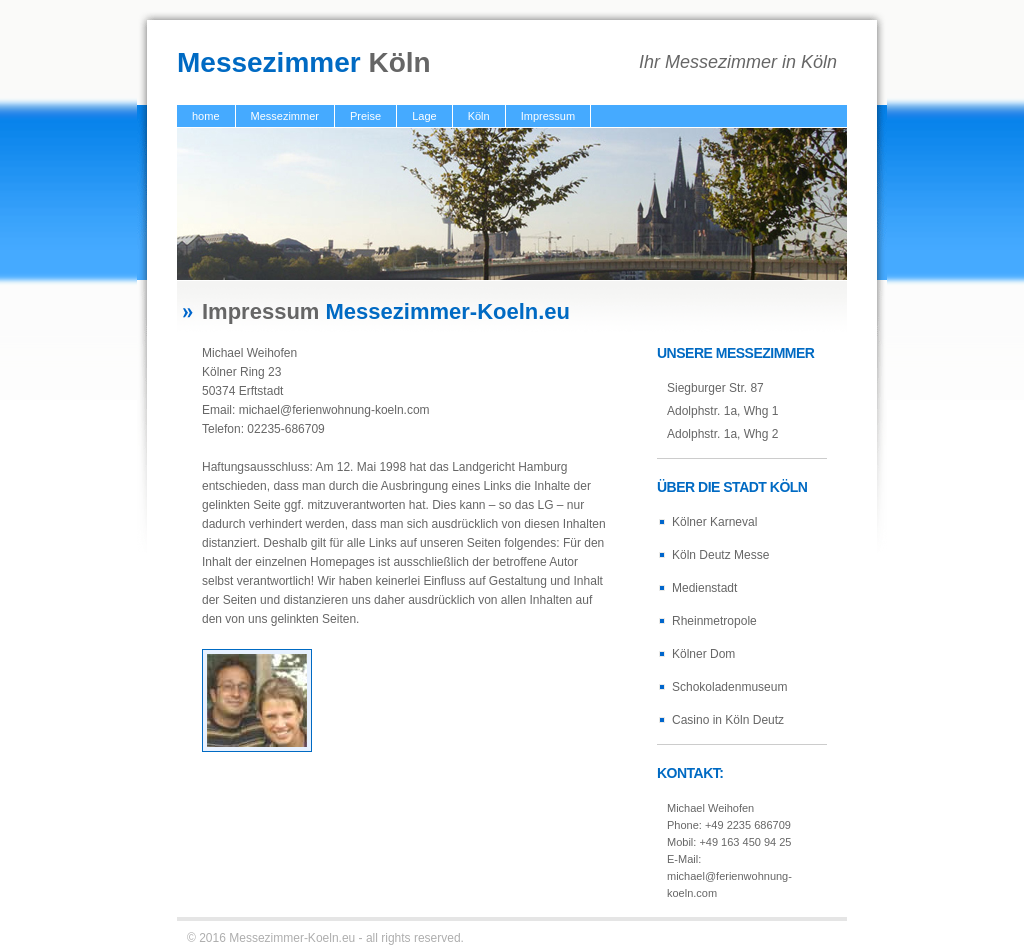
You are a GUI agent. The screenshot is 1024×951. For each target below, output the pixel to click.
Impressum (548, 116)
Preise (365, 116)
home (206, 116)
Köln (479, 116)
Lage (424, 116)
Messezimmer (285, 116)
